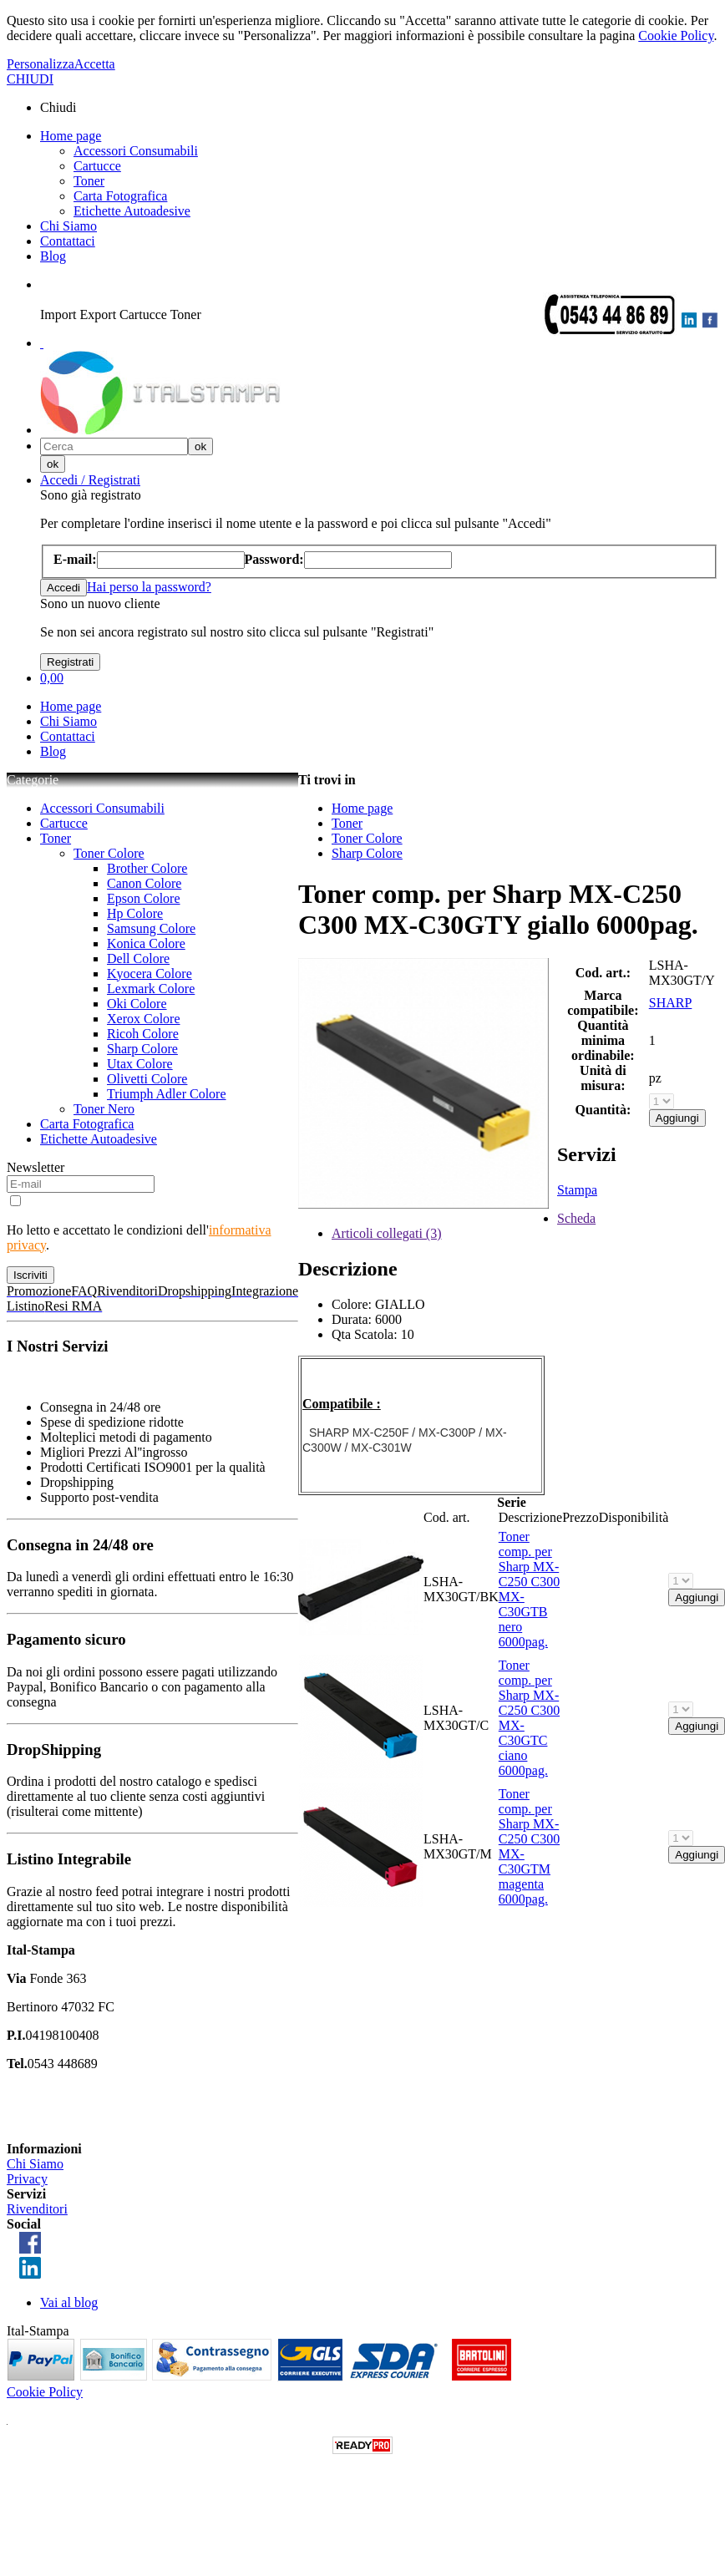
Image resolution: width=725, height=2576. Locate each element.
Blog (53, 256)
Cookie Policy (675, 35)
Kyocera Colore (149, 973)
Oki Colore (137, 1003)
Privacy (27, 2179)
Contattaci (67, 241)
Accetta (94, 64)
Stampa (577, 1190)
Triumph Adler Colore (166, 1094)
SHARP (670, 1003)
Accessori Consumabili (136, 151)
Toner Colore (109, 853)
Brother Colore (147, 868)
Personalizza (40, 64)
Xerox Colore (143, 1019)
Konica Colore (146, 943)
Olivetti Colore (147, 1079)
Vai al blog (69, 2302)
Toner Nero (104, 1109)
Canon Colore (144, 883)
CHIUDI (30, 79)
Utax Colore (140, 1064)
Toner (89, 181)
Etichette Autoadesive (132, 211)
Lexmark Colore (151, 988)
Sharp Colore (142, 1049)
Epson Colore (143, 898)
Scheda (576, 1218)
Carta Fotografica (120, 196)
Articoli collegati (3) (387, 1233)
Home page (70, 136)
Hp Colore (135, 913)
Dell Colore (138, 958)
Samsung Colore (151, 928)
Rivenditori (37, 2209)
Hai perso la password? (149, 587)
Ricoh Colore (143, 1034)
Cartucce (97, 166)
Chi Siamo (68, 226)
